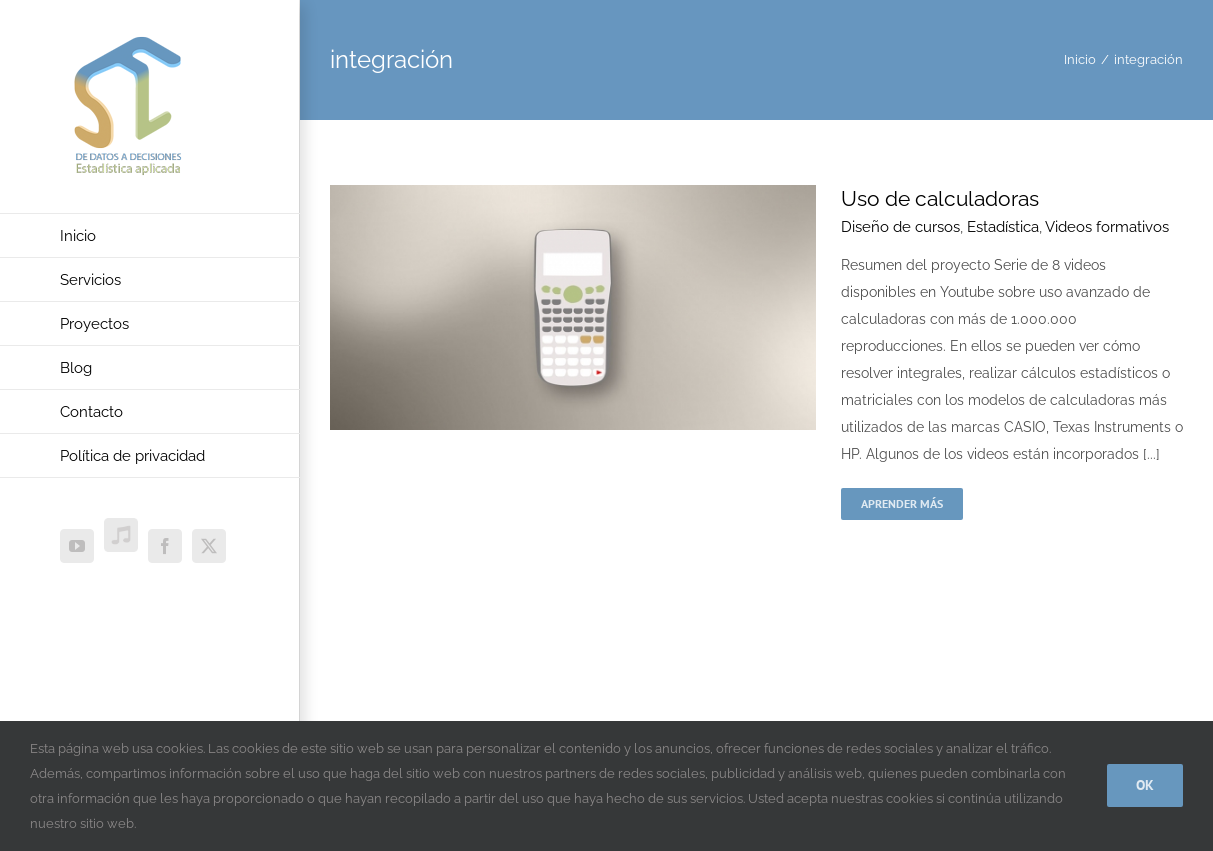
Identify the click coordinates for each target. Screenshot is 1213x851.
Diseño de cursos (900, 227)
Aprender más (902, 503)
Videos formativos (1107, 227)
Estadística (1003, 227)
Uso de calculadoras (940, 198)
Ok (1145, 785)
